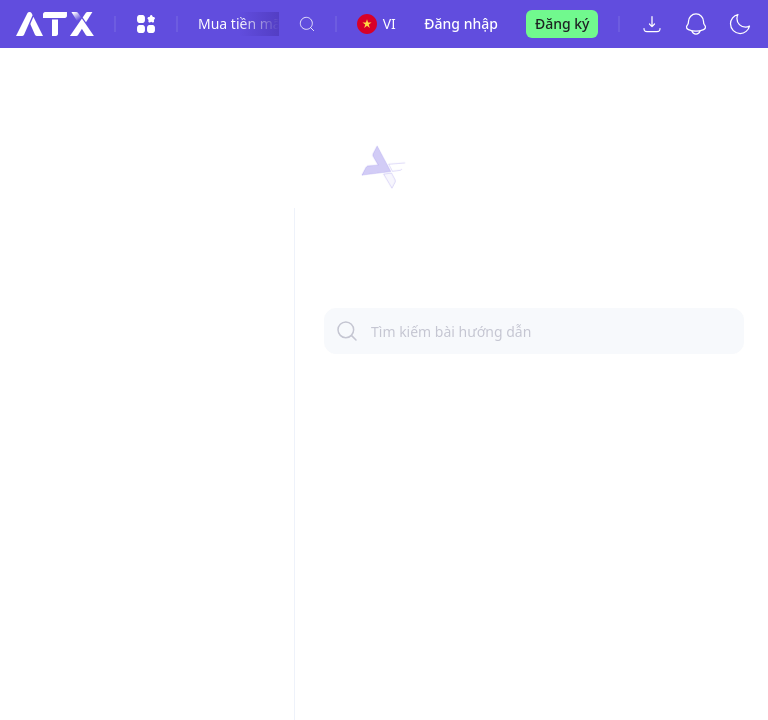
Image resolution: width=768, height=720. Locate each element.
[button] (384, 168)
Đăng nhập (461, 23)
